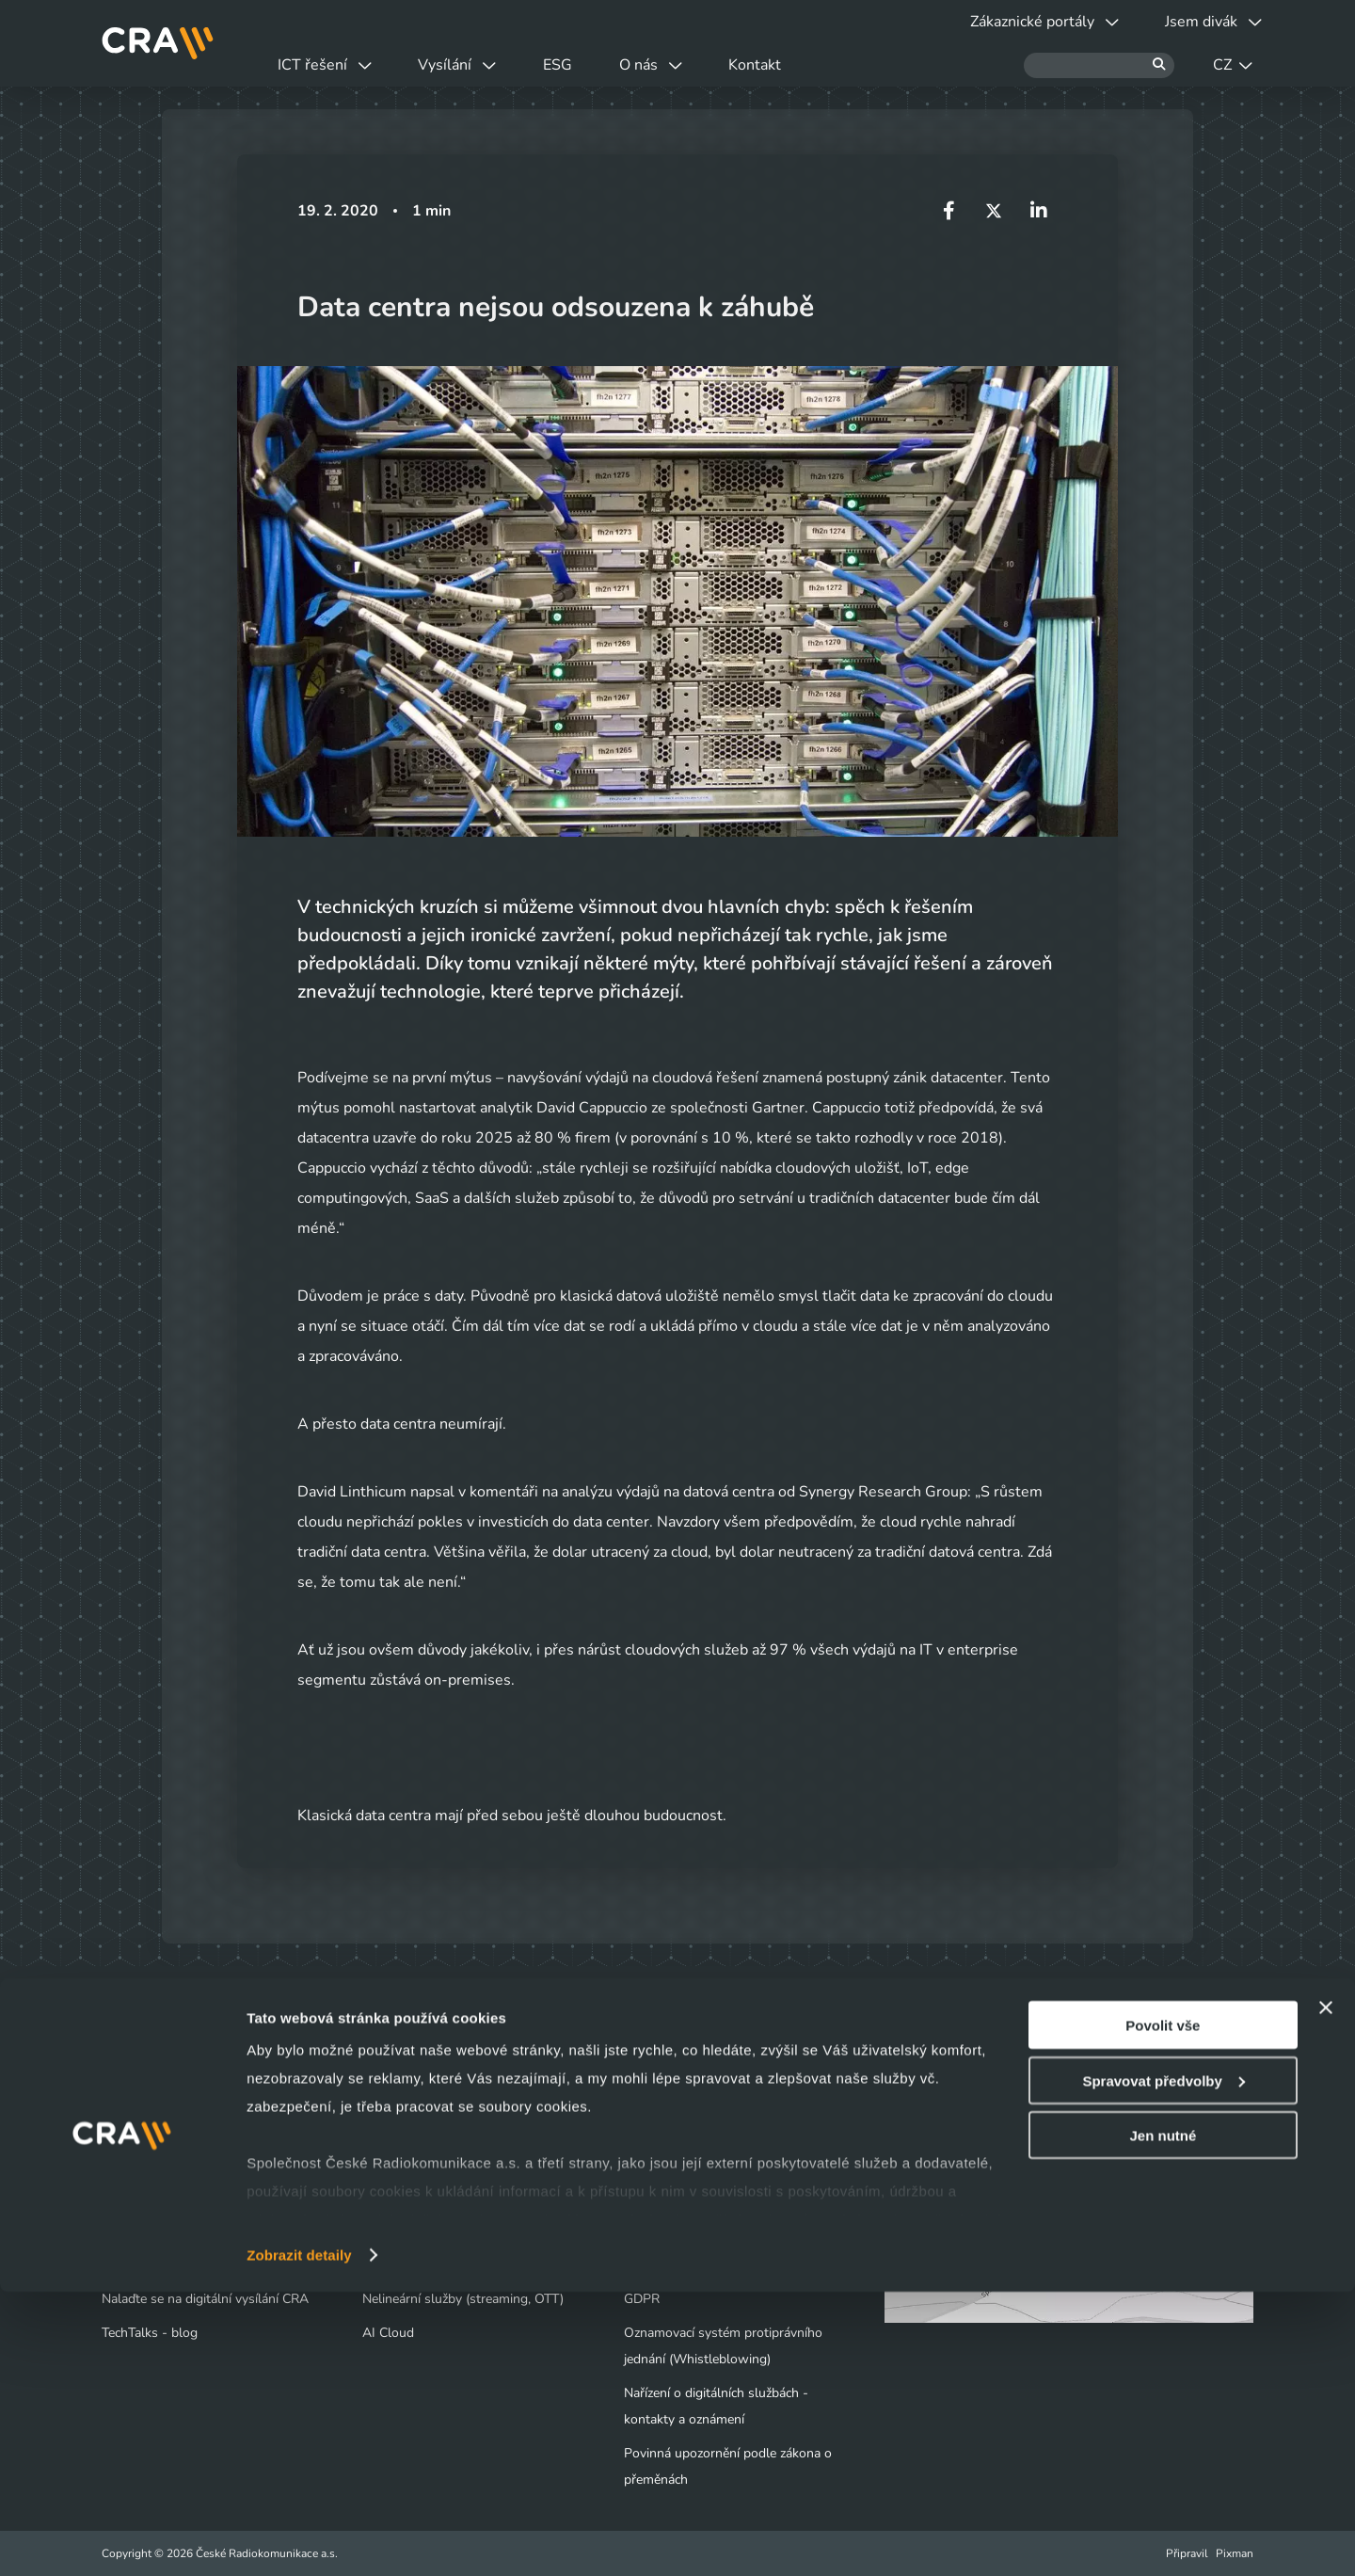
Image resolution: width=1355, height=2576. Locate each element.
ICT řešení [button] (333, 65)
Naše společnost (672, 2129)
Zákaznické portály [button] (1018, 21)
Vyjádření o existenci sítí (172, 2197)
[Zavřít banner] (1325, 2291)
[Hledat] (1099, 65)
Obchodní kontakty (157, 2231)
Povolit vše (1162, 2309)
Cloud (379, 2163)
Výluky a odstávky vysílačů (191, 2163)
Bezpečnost (395, 2231)
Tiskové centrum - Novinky (702, 2163)
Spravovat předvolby (1163, 2365)
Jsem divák (144, 2129)
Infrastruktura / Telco (423, 2197)
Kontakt (832, 65)
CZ (1232, 65)
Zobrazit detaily (299, 2539)
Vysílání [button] (483, 65)
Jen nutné (1162, 2419)
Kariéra (644, 2197)
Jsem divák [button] (1204, 21)
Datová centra (402, 2129)
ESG (600, 65)
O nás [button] (710, 65)
